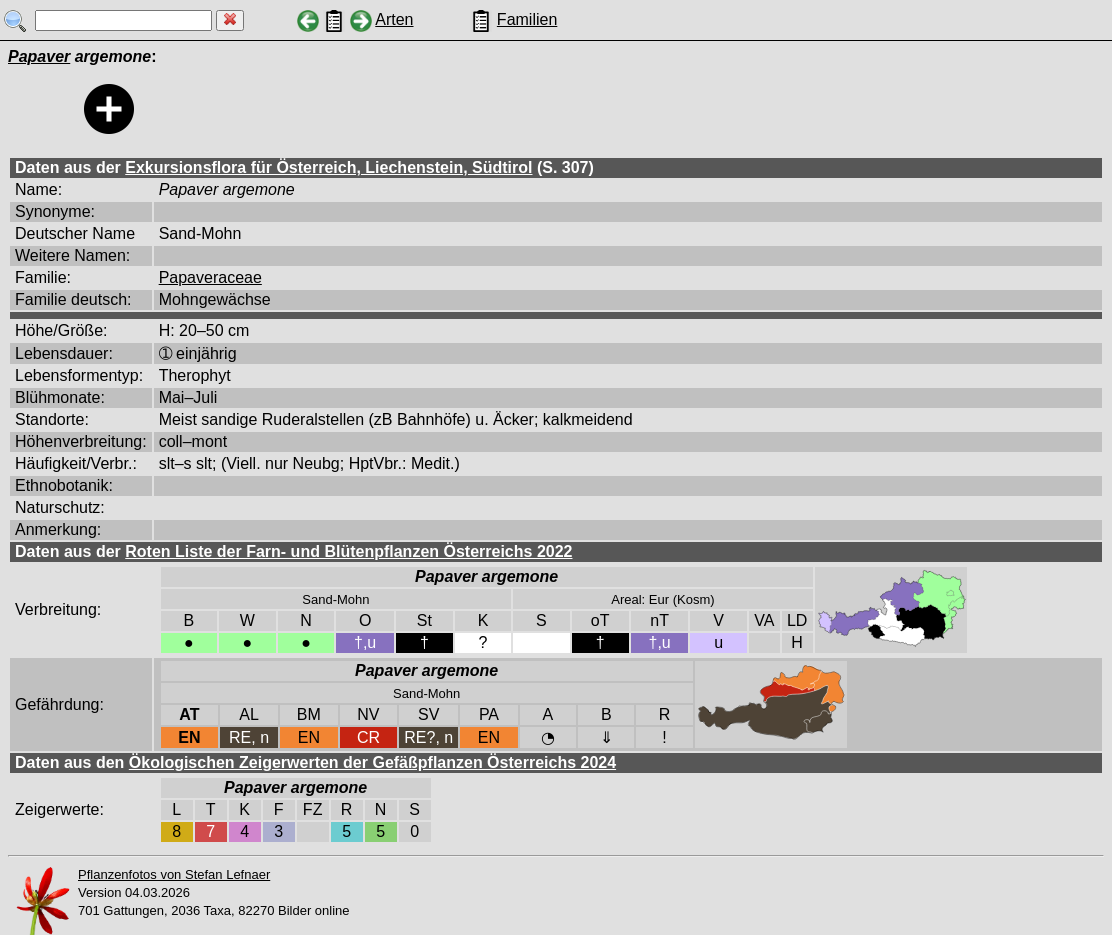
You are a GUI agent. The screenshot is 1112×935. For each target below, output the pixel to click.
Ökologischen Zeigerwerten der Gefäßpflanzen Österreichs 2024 (372, 762)
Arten (394, 19)
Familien (527, 19)
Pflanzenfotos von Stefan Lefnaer (174, 874)
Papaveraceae (210, 277)
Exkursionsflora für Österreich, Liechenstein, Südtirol (328, 167)
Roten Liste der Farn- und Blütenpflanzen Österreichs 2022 (348, 551)
